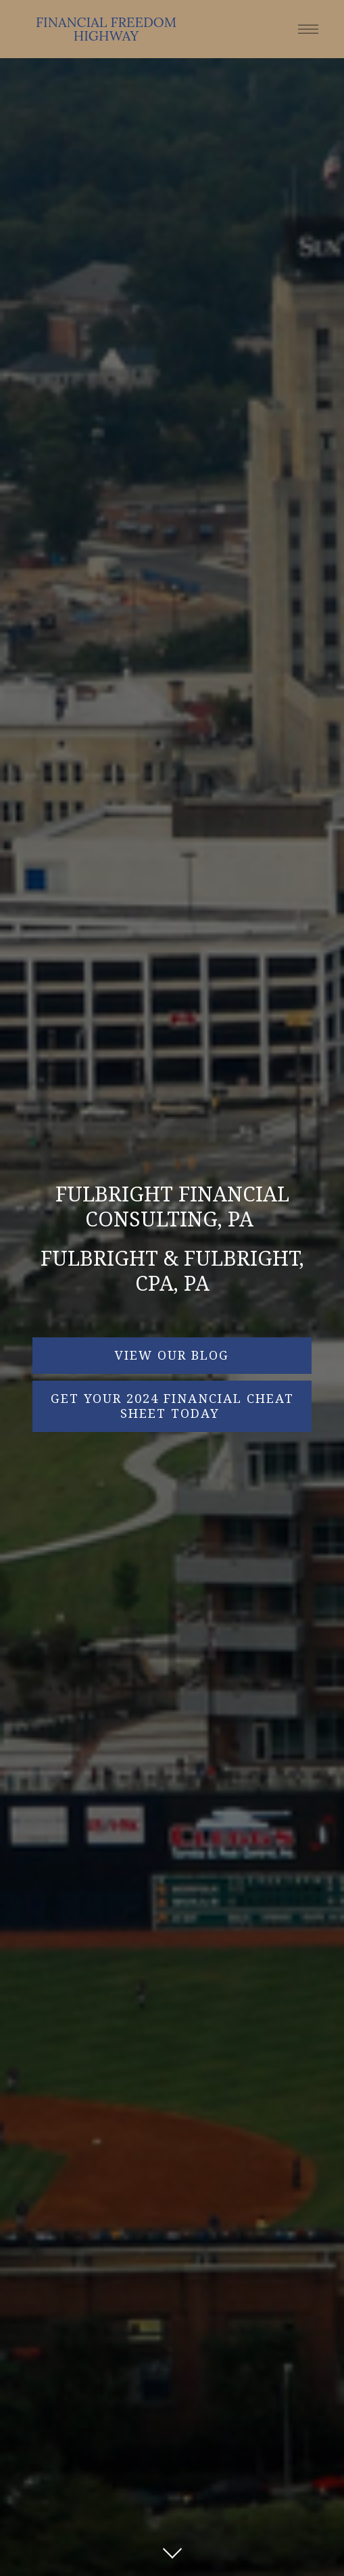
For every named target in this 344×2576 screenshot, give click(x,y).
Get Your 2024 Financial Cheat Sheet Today (172, 1406)
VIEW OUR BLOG (172, 1355)
